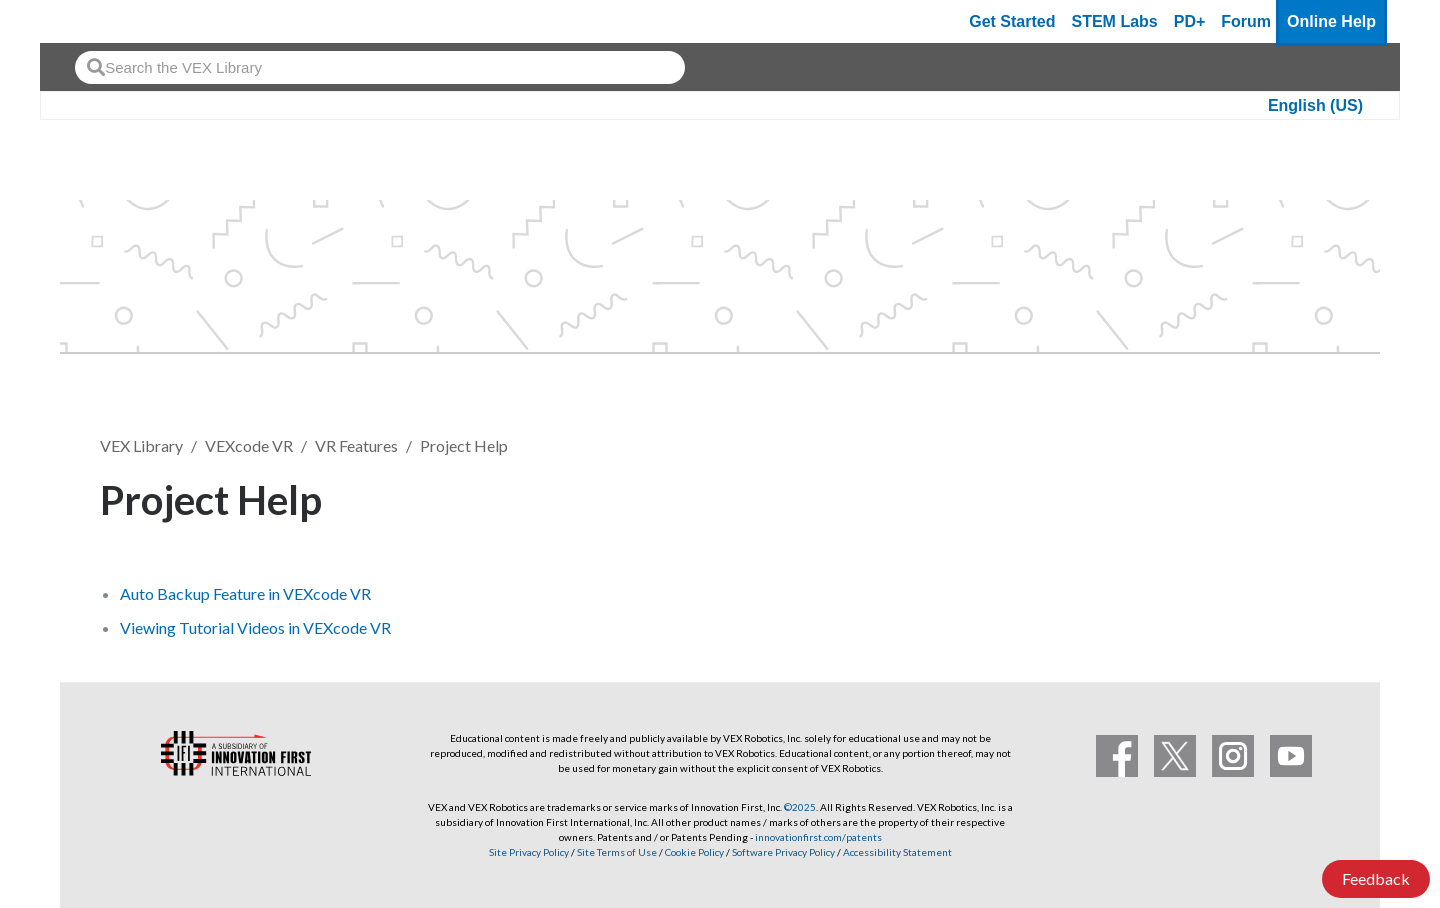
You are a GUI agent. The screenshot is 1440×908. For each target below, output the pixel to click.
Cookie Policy (694, 852)
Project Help (464, 445)
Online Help (1331, 21)
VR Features (356, 445)
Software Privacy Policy (783, 852)
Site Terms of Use (616, 852)
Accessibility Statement (897, 852)
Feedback (1376, 878)
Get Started (1012, 21)
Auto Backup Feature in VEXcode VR (245, 593)
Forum (1246, 21)
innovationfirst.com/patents (818, 837)
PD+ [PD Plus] (1190, 21)
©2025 (800, 807)
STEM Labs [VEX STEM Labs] (1115, 21)
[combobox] (380, 67)
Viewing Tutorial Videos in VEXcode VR (255, 627)
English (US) (1315, 105)
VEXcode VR (249, 445)
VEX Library (141, 445)
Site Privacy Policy (529, 852)
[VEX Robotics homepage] (94, 21)
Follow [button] (1289, 496)
